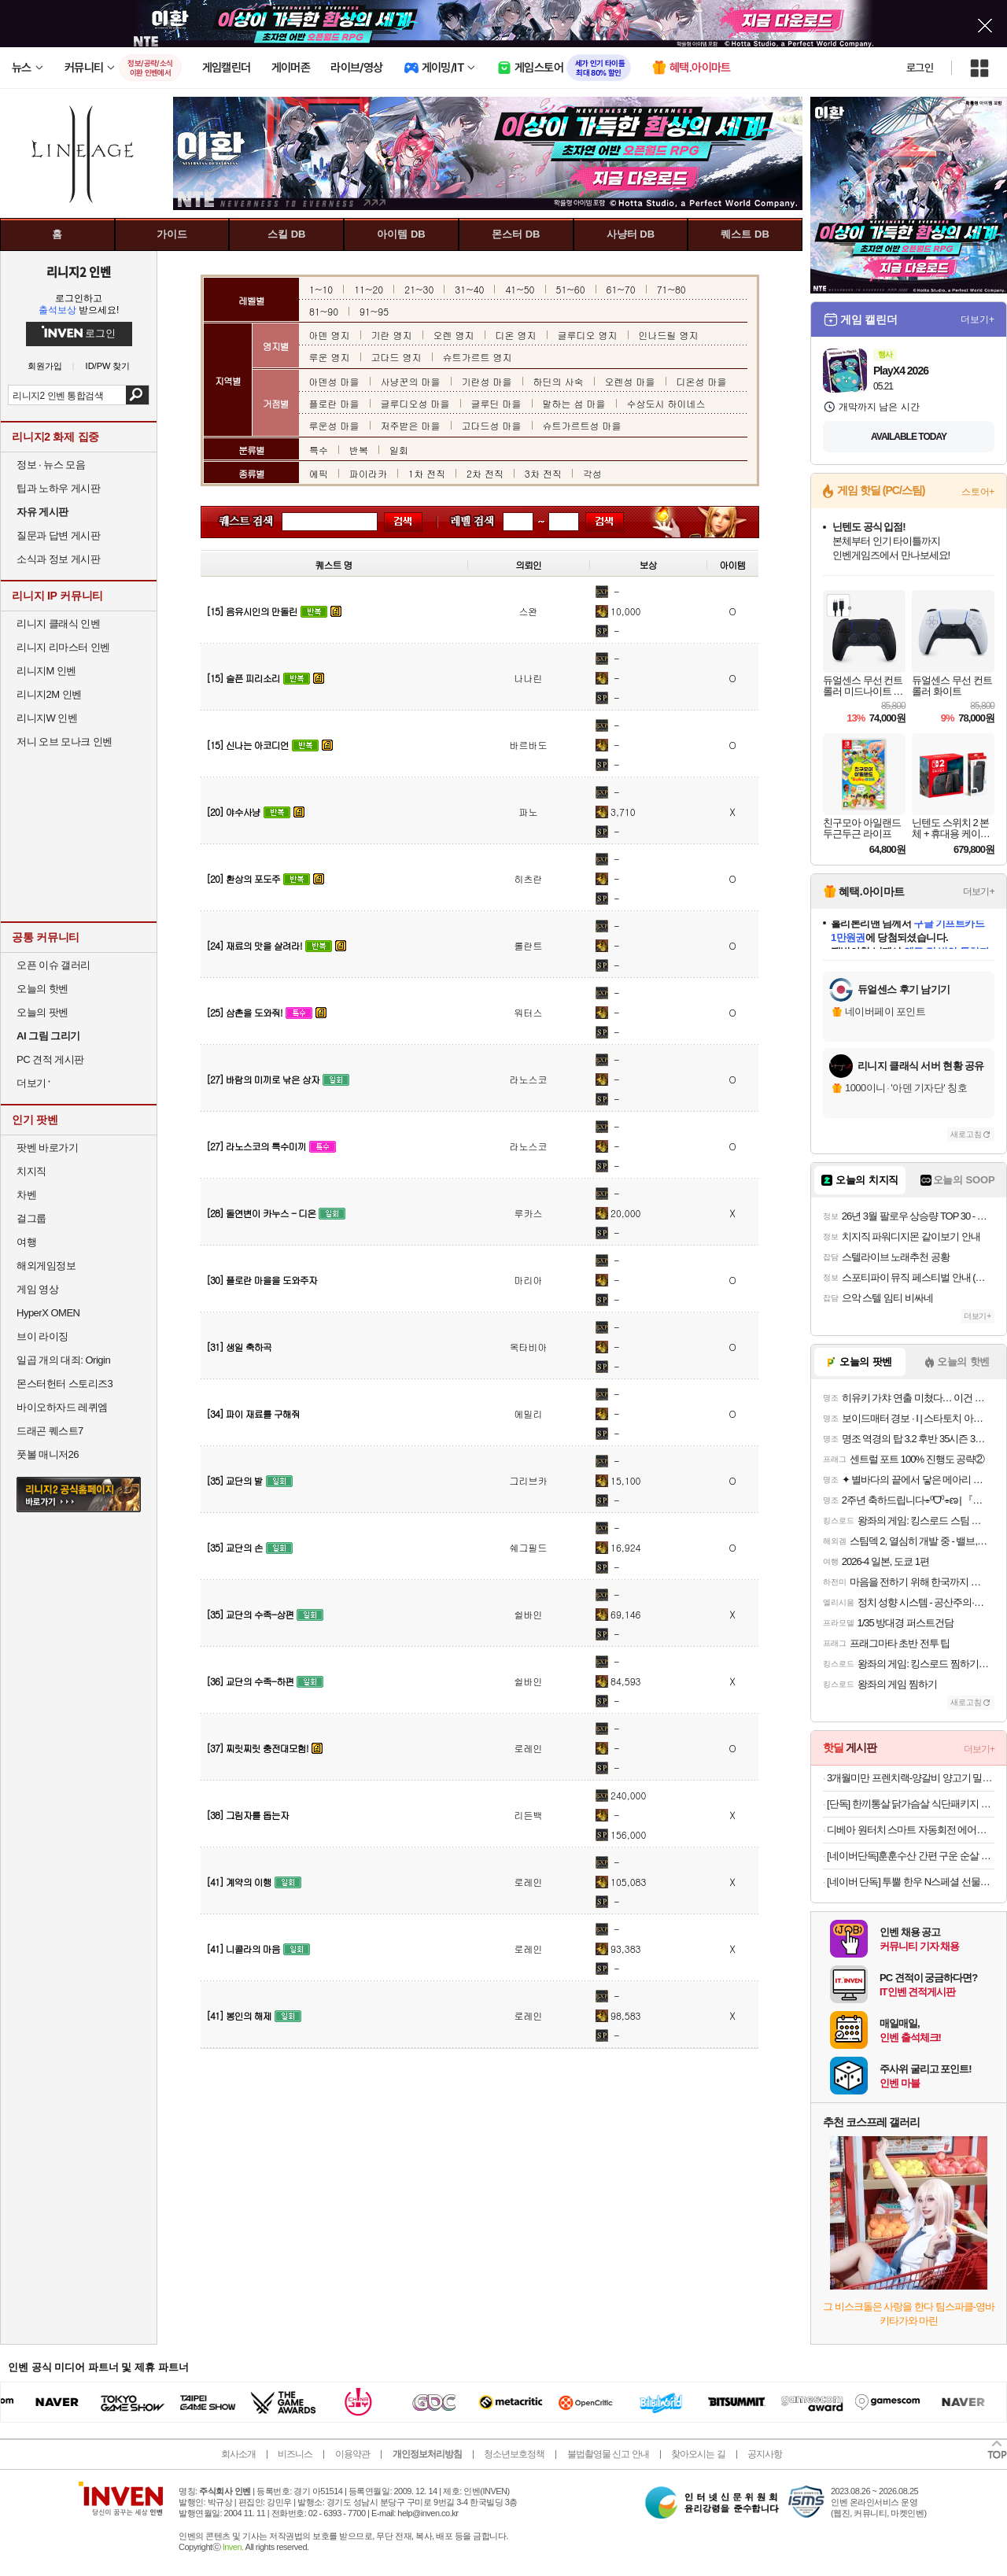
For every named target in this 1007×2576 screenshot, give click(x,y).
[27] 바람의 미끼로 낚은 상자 (262, 1079)
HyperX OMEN (48, 1313)
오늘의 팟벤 (42, 1012)
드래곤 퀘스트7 (50, 1431)
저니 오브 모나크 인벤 (65, 741)
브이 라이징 (42, 1336)
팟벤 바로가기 (47, 1147)
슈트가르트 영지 (477, 357)
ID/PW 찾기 (108, 366)
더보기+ (977, 319)
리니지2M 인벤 (49, 694)
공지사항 (764, 2454)
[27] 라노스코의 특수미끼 (256, 1146)
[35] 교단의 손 (234, 1547)
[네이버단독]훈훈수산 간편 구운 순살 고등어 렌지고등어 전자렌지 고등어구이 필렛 (910, 1856)
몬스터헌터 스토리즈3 (65, 1383)
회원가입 (45, 366)
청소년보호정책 (514, 2454)
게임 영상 (37, 1289)
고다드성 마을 (492, 425)
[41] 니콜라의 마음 (243, 1948)
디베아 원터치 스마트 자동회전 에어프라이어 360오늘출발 (910, 1830)
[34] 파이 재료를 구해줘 (253, 1413)
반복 (358, 449)
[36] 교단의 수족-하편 (249, 1681)
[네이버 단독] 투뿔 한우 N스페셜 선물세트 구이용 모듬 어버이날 (910, 1882)
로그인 (919, 67)
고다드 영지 (396, 357)
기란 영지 (391, 334)
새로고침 (966, 1134)
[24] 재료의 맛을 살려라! (254, 945)
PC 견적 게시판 (50, 1059)
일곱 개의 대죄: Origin (63, 1360)
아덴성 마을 (334, 381)
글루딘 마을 (496, 403)
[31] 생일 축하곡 (238, 1346)
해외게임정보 (46, 1265)
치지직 (31, 1171)
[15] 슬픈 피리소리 (243, 678)
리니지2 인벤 (78, 271)
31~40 (469, 289)
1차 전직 (426, 473)
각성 (592, 473)
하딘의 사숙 (558, 381)
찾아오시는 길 (698, 2454)
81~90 (323, 311)
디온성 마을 (702, 381)
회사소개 (238, 2454)
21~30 (418, 289)
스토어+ (977, 491)
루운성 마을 (334, 425)
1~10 (321, 289)
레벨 (463, 522)
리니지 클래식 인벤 (58, 623)
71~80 (671, 289)
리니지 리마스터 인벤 (63, 647)
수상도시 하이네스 (666, 403)
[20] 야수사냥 (233, 811)
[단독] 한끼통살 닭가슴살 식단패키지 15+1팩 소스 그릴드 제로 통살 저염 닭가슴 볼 (910, 1804)
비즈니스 (295, 2454)
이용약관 (352, 2454)
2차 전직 (485, 473)
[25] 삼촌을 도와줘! (244, 1012)
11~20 (368, 289)
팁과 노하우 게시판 (58, 488)
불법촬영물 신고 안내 (608, 2454)
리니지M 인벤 (46, 671)
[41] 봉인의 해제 (238, 2015)
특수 (318, 449)
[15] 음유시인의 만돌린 (251, 611)
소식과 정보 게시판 (58, 559)
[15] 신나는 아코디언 (247, 744)
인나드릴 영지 (669, 334)
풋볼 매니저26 (48, 1454)
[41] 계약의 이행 (238, 1881)
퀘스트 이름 (242, 522)
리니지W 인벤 (47, 718)
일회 (398, 449)
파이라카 (368, 473)
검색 (137, 395)
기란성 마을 (487, 381)
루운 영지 (329, 357)
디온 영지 (516, 334)
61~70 (621, 289)
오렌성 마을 (630, 381)
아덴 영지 (329, 334)
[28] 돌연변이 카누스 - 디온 (260, 1213)
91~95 (374, 311)
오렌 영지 (453, 334)
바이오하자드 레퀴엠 (62, 1407)
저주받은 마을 (411, 425)
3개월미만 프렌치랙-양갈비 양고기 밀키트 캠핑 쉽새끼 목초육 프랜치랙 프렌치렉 (910, 1778)
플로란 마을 (334, 403)
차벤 (26, 1195)
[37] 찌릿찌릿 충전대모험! (257, 1748)
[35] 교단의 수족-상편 (249, 1614)
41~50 (519, 289)
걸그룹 (31, 1218)
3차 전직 (543, 473)
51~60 (570, 289)
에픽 (318, 473)
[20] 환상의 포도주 (243, 878)
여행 (26, 1242)
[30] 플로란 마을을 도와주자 (261, 1279)
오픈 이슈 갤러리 (53, 965)
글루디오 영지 (588, 334)
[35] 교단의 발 (234, 1480)
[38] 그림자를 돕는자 (247, 1814)
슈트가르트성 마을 (582, 425)
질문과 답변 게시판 (58, 535)
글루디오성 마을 (415, 403)
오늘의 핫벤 (42, 989)
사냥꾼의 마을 (411, 381)
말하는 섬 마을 (574, 403)
